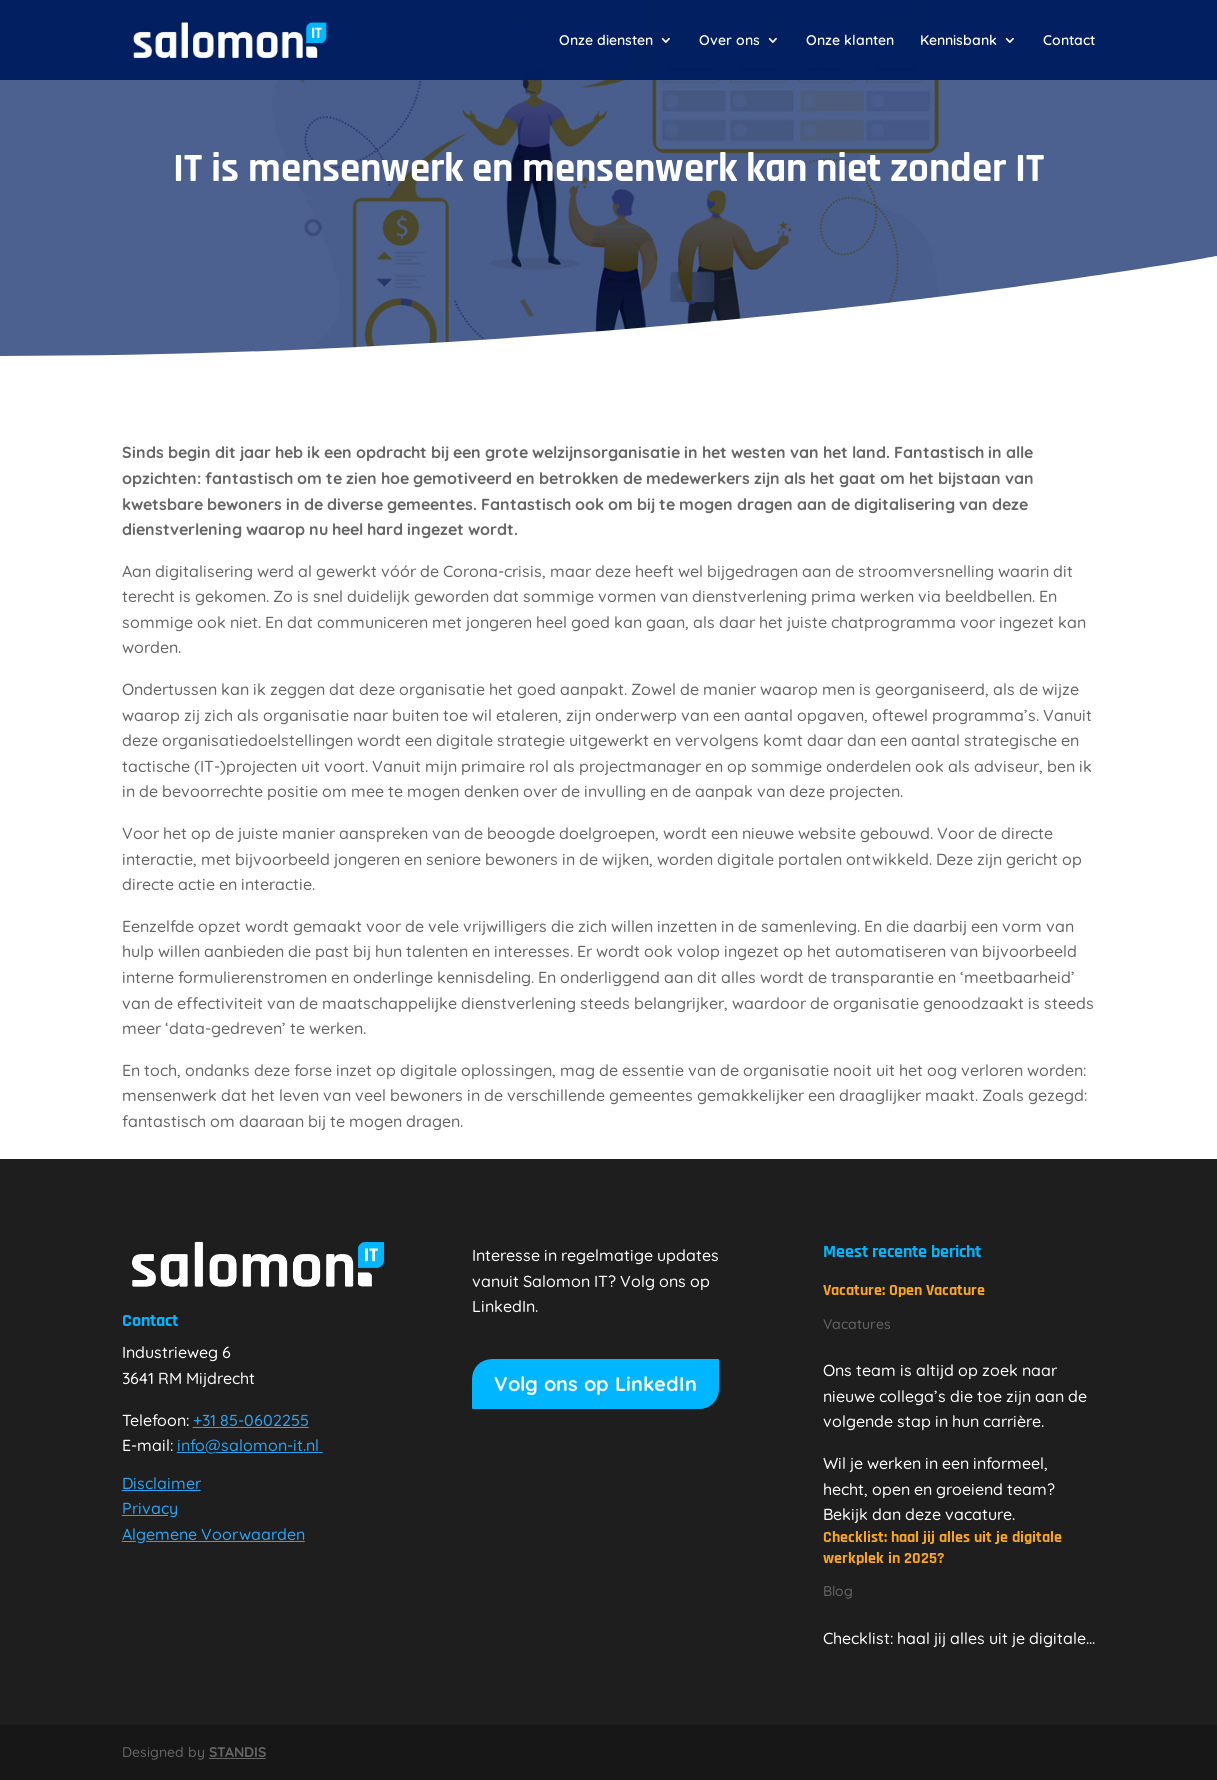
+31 (251, 1420)
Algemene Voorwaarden (213, 1534)
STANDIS (237, 1752)
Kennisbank (958, 41)
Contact (1069, 41)
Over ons (729, 41)
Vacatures (857, 1324)
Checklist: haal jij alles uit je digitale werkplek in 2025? (942, 1548)
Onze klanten (850, 41)
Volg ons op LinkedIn (595, 1383)
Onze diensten (606, 41)
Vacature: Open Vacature (904, 1290)
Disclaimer (161, 1483)
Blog (838, 1591)
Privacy (150, 1508)
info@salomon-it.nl (250, 1445)
